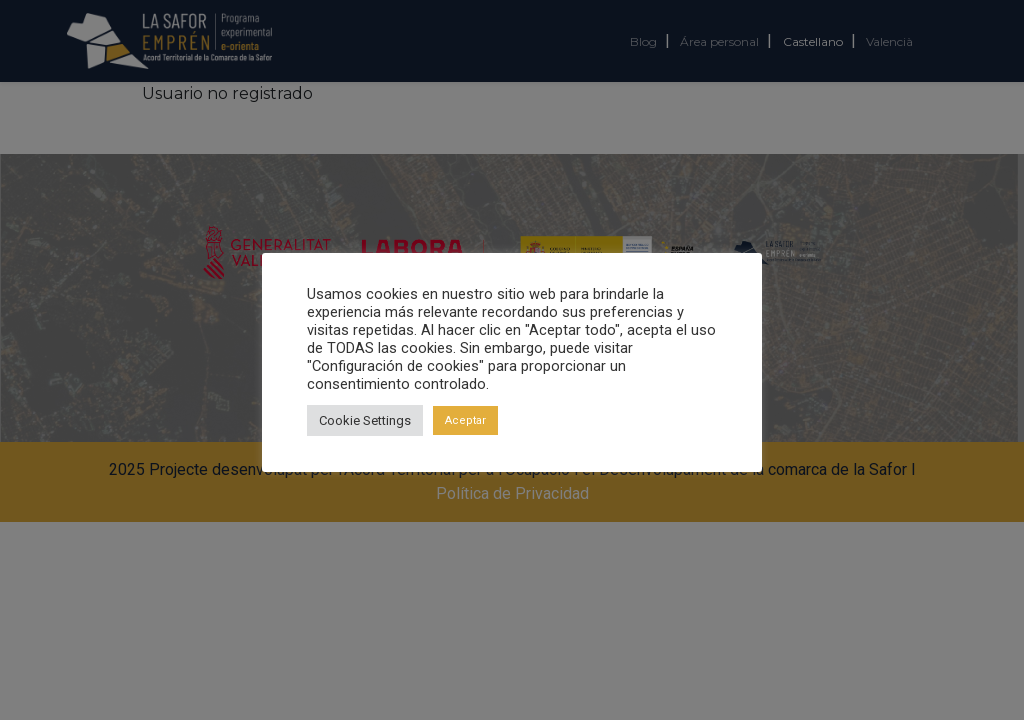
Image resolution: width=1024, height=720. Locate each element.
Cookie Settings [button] (365, 420)
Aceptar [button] (465, 420)
